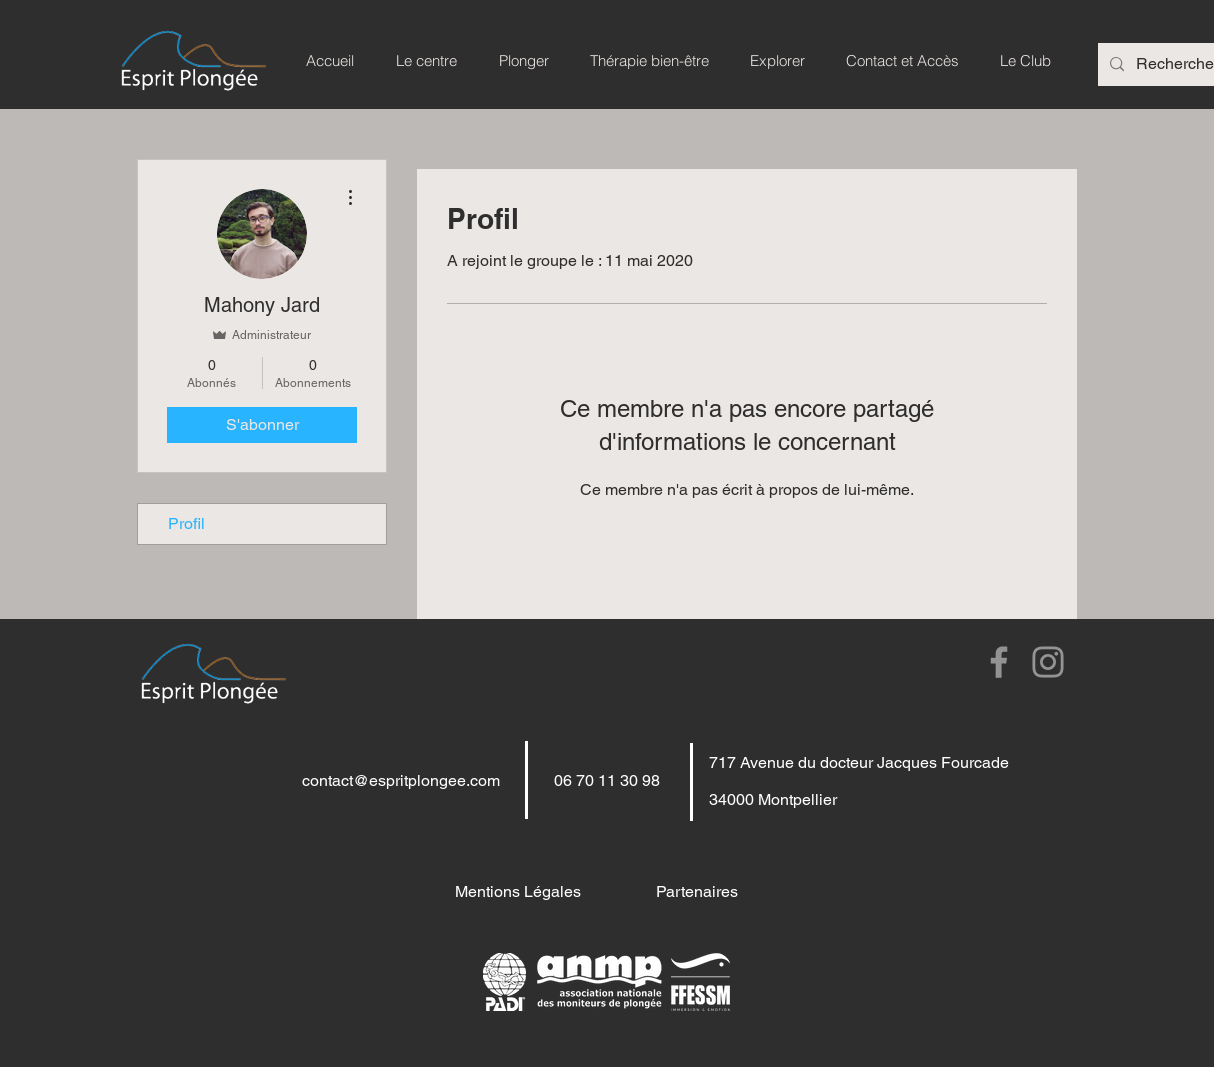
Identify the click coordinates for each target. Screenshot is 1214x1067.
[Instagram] (1048, 662)
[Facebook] (999, 662)
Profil (186, 523)
